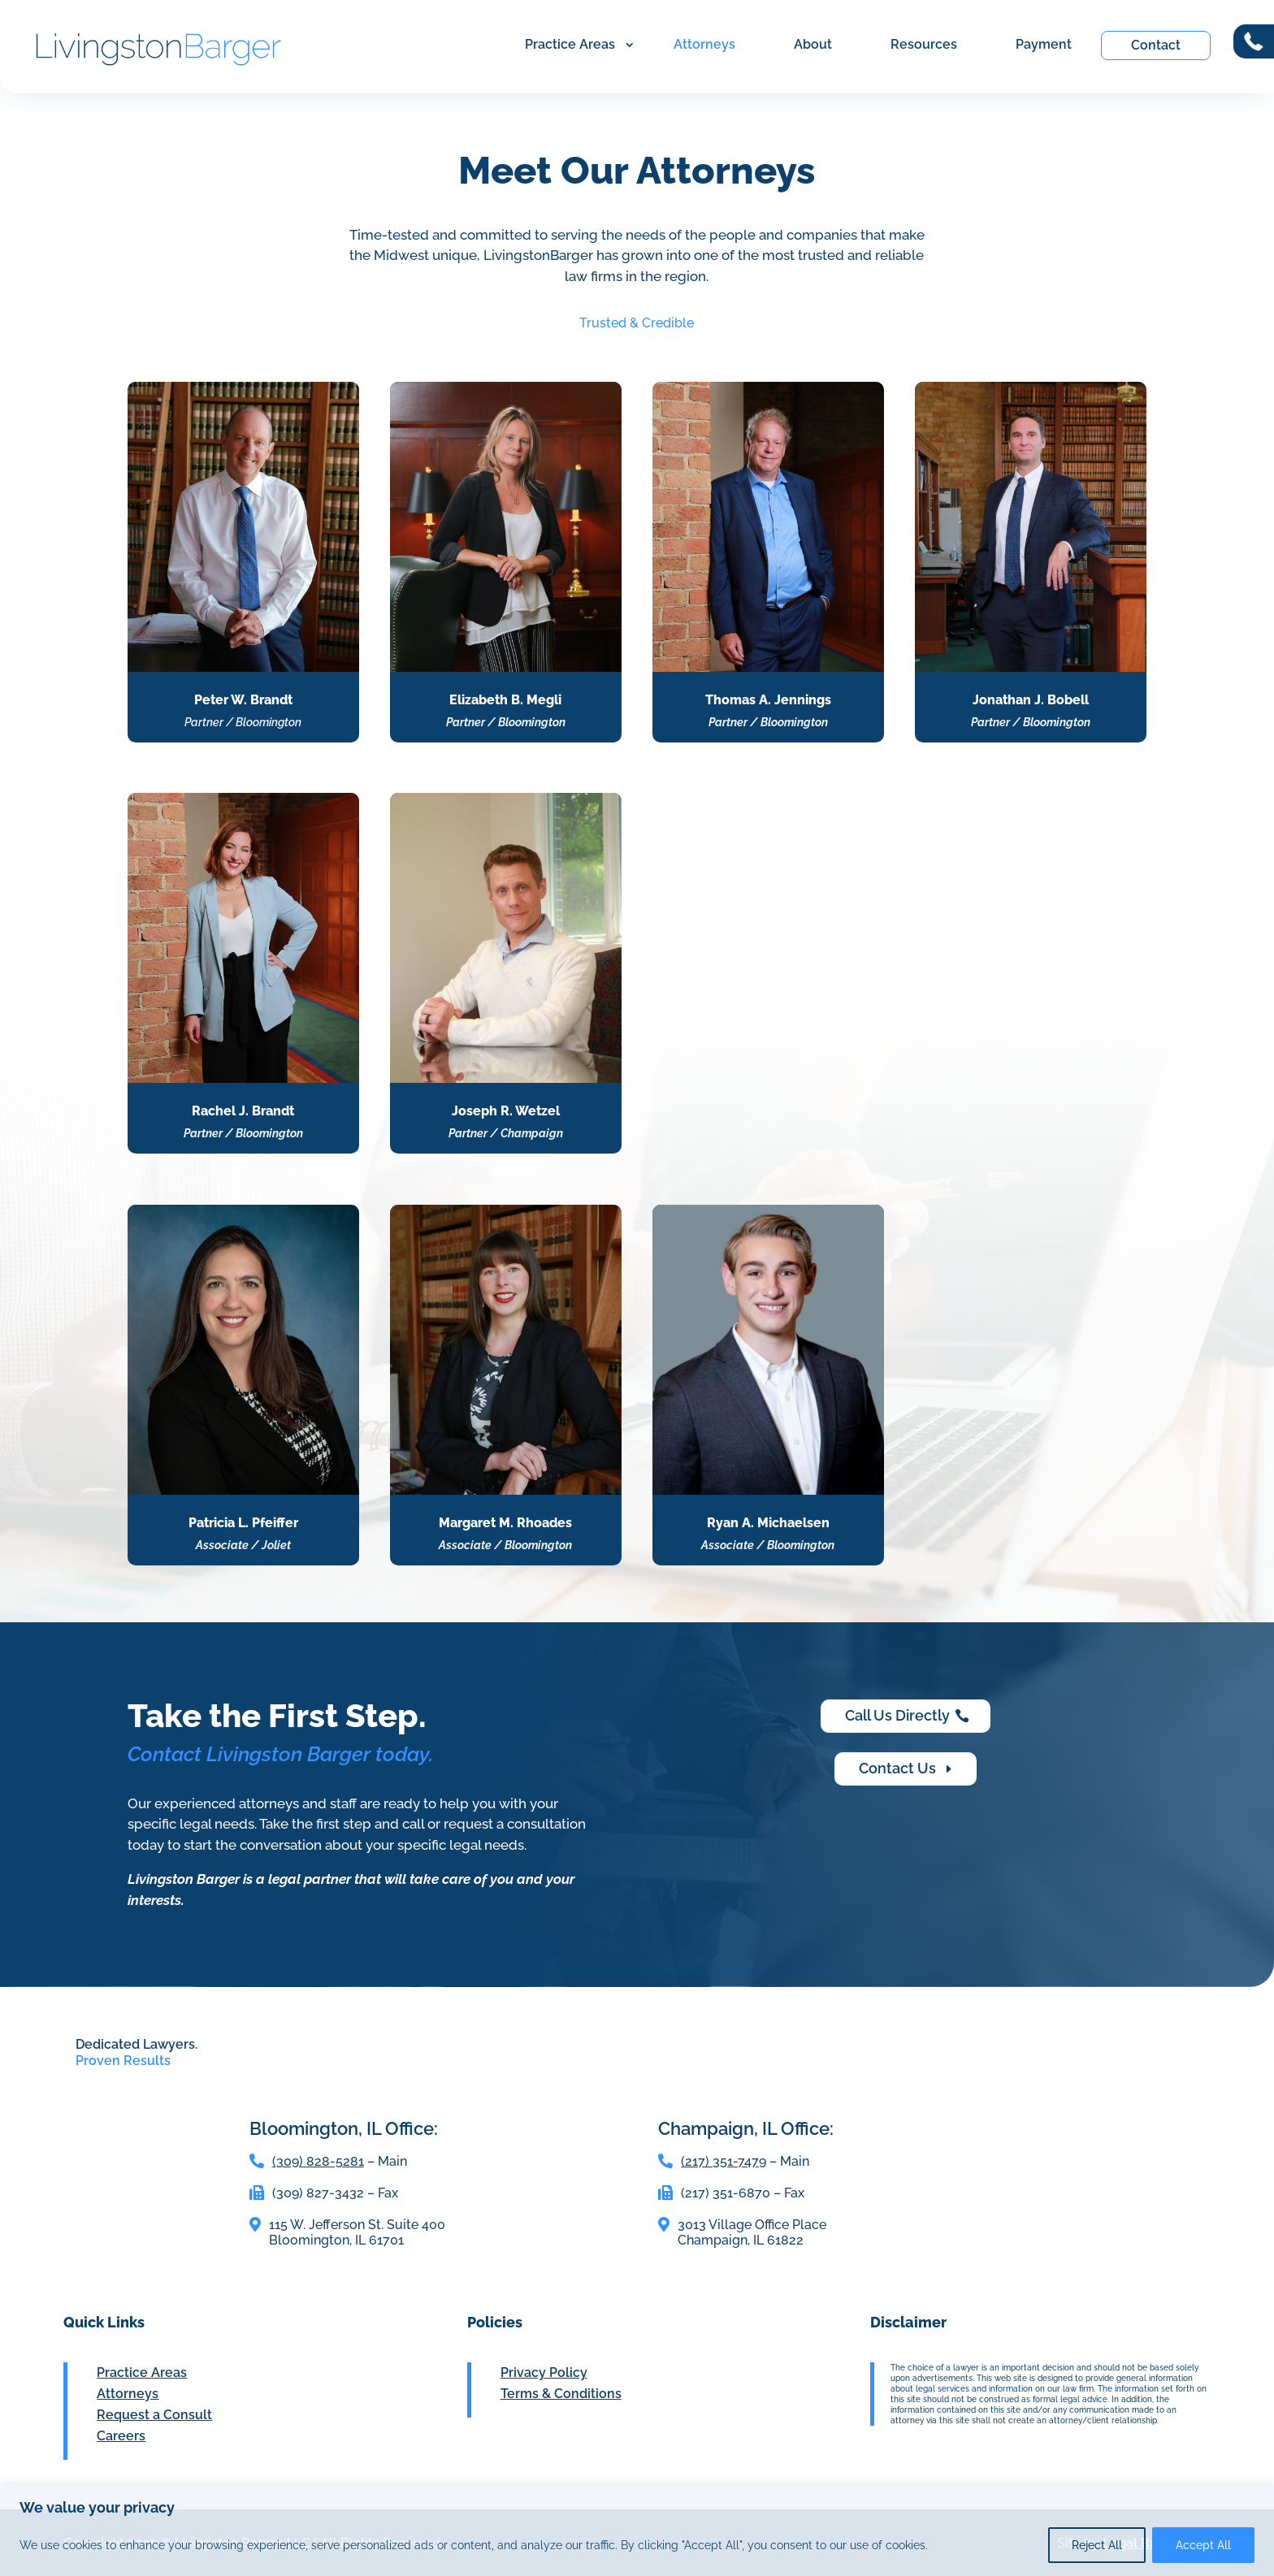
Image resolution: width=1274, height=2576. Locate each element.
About (813, 44)
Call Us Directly (897, 1715)
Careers (121, 2436)
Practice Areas (570, 44)
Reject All (1097, 2545)
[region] (637, 2530)
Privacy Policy (543, 2372)
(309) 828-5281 (318, 2161)
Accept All (1203, 2545)
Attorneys (704, 44)
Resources (923, 44)
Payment (1044, 44)
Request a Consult (154, 2414)
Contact (1156, 45)
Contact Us (897, 1768)
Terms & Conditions (561, 2393)
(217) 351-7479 (723, 2161)
